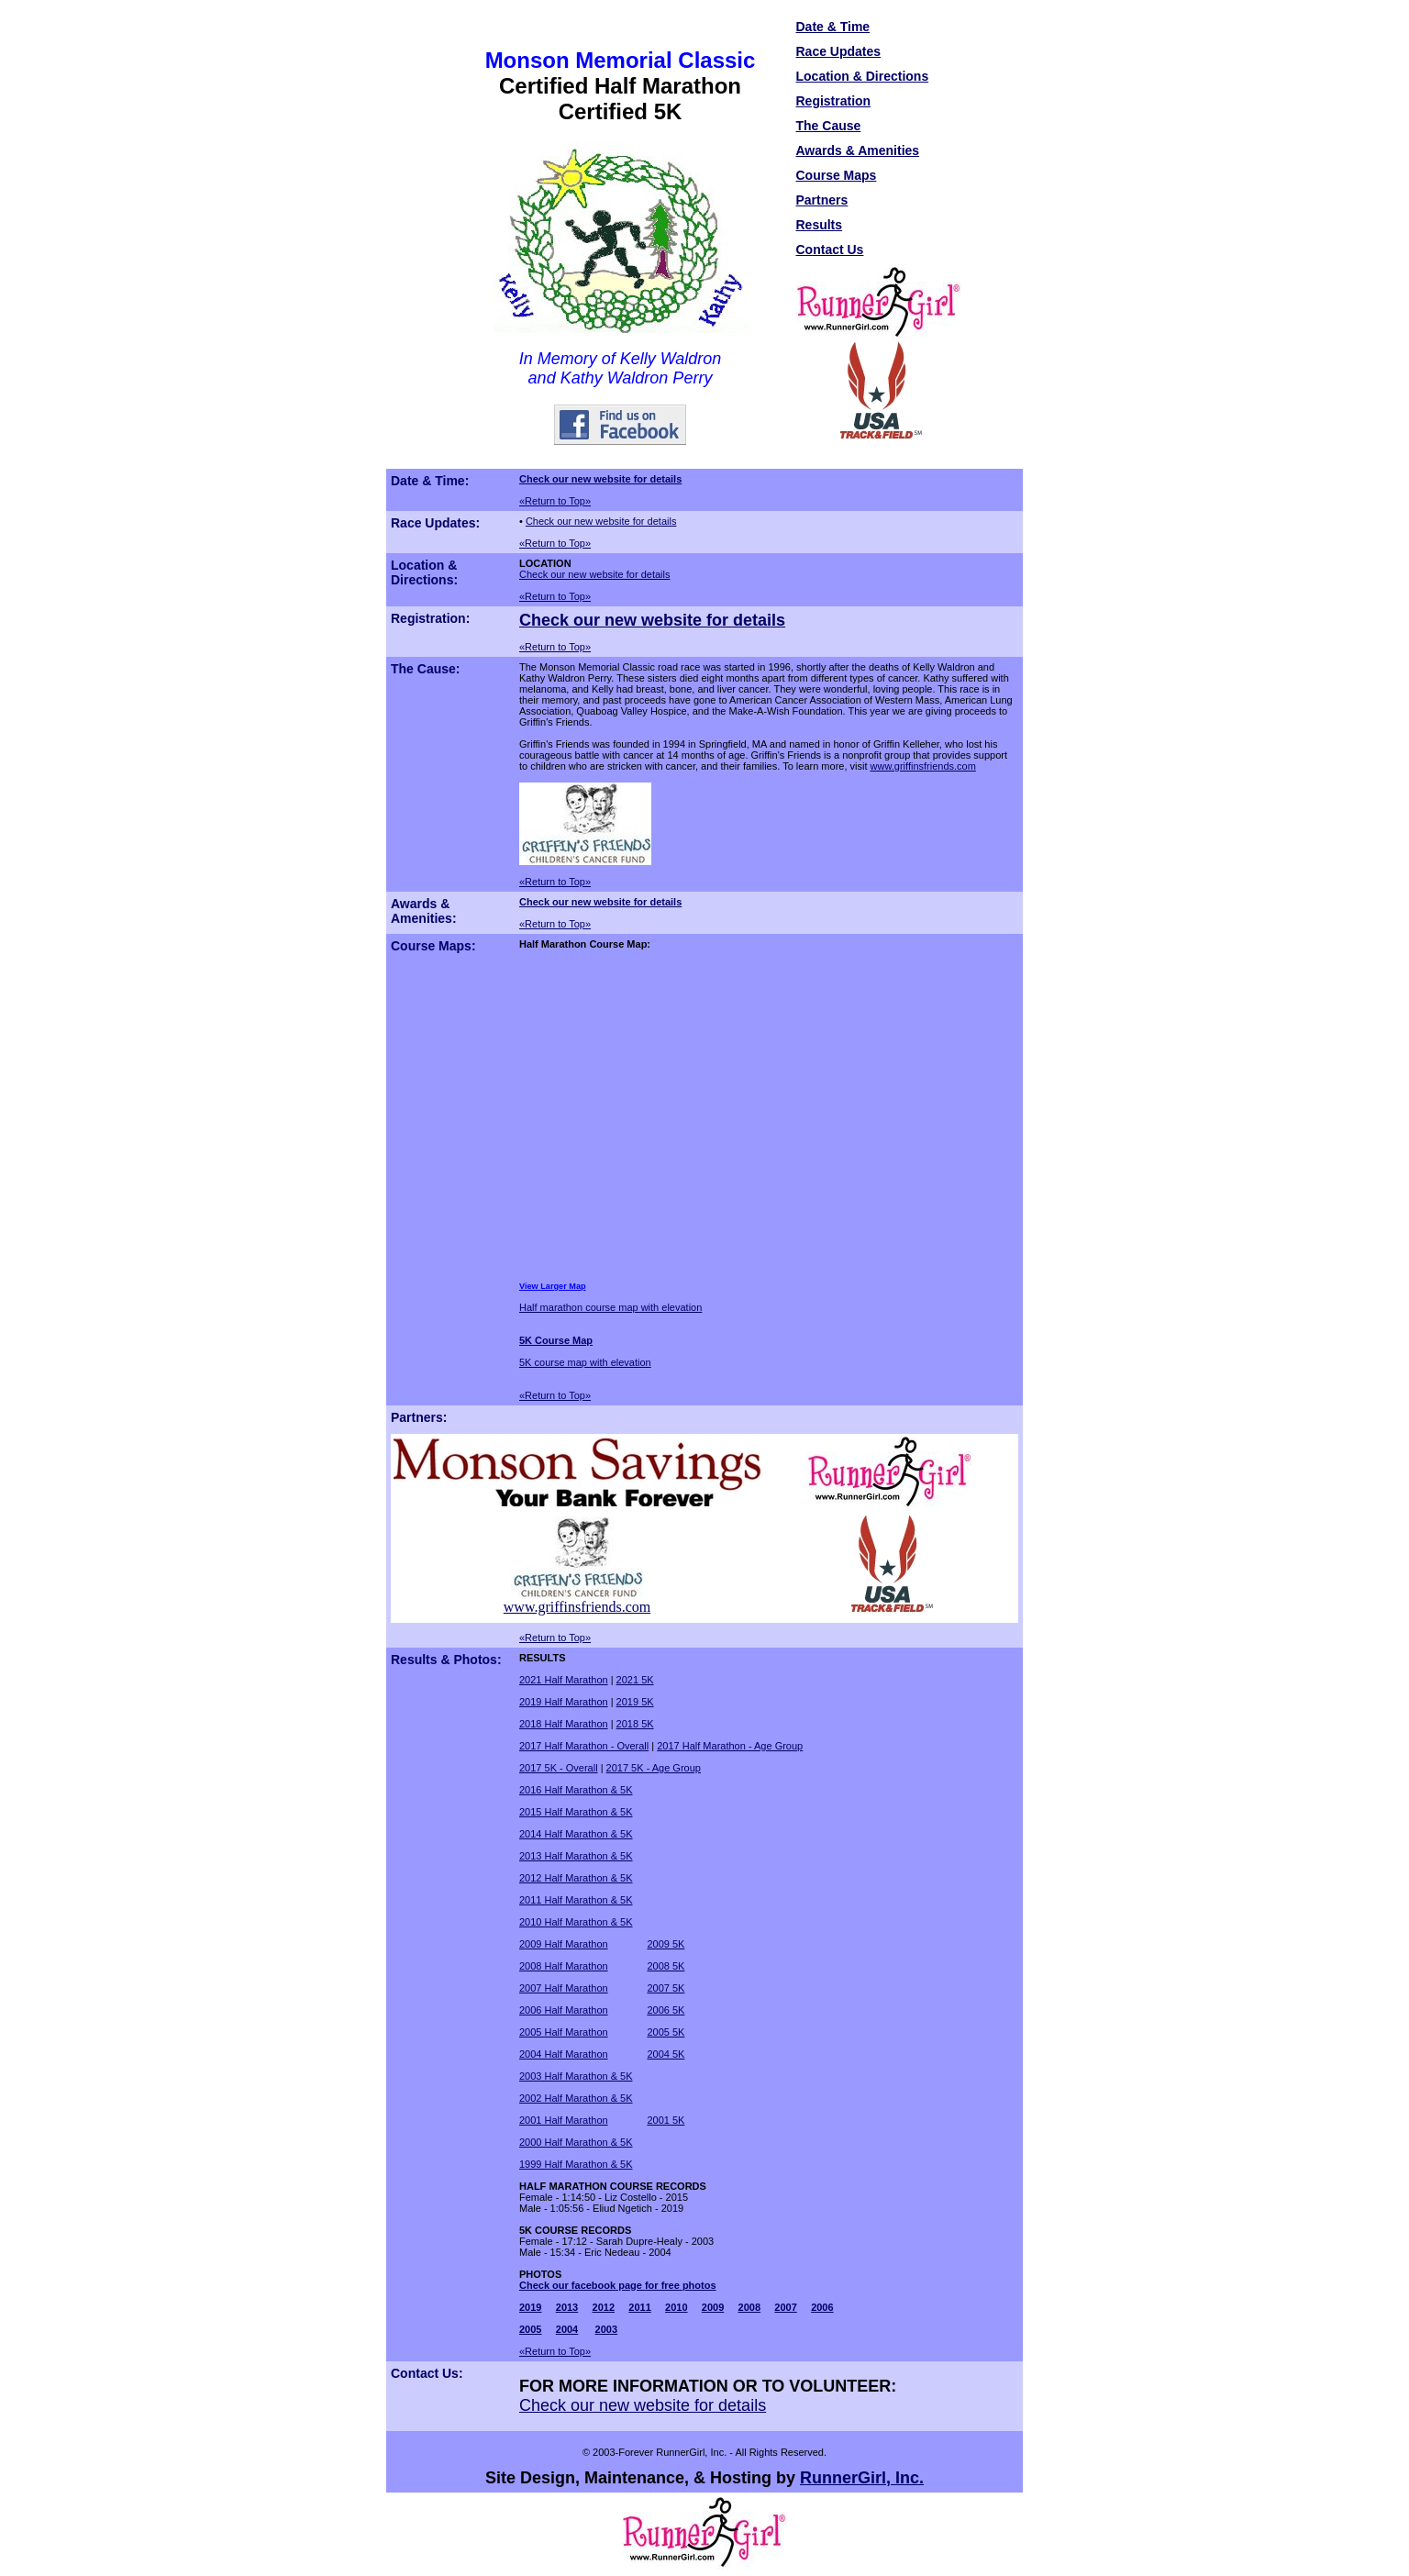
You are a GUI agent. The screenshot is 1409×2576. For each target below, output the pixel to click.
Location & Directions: (424, 572)
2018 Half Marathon (563, 1723)
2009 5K (665, 1943)
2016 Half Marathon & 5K (576, 1789)
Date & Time (833, 26)
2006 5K (665, 2009)
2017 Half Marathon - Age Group (730, 1745)
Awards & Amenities (858, 150)
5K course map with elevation (585, 1362)
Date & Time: (430, 480)
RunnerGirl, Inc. (862, 2478)
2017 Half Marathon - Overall (584, 1745)
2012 (604, 2307)
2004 (567, 2329)
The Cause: (425, 668)
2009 (713, 2307)
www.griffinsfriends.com (923, 766)
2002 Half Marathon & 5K (576, 2098)
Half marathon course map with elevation (610, 1307)
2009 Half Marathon (563, 1943)
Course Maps (836, 175)
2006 (822, 2307)
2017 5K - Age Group (653, 1767)
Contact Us (830, 249)
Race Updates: (435, 523)
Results (819, 224)
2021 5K (635, 1679)
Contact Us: (427, 2373)
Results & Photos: (446, 1659)
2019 (530, 2307)
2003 (606, 2329)
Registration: (430, 618)
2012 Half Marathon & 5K (576, 1877)
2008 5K (665, 1965)
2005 (530, 2329)
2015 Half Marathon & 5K (576, 1811)
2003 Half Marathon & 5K (576, 2076)
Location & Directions (862, 76)
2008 (749, 2307)
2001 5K (665, 2120)
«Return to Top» (555, 500)
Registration (833, 101)
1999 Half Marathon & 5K (576, 2164)
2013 (567, 2307)
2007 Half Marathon (563, 1987)
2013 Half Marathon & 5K (576, 1855)
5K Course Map (556, 1340)
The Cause (828, 125)
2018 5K (635, 1723)
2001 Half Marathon (563, 2120)
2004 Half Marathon (563, 2054)
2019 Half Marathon (563, 1701)
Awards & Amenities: (424, 911)
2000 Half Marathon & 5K (576, 2142)
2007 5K (665, 1987)
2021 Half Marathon (563, 1679)
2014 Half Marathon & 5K (576, 1833)
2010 (676, 2307)
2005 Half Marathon (563, 2031)
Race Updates (839, 51)
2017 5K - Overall (558, 1767)
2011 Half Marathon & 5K (576, 1899)
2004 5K (665, 2054)
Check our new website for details (600, 478)
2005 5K (665, 2031)
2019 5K (635, 1701)
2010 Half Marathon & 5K (576, 1921)
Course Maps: (433, 945)
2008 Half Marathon (563, 1965)
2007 (785, 2307)
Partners (822, 200)
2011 (639, 2307)
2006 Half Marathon (563, 2009)
